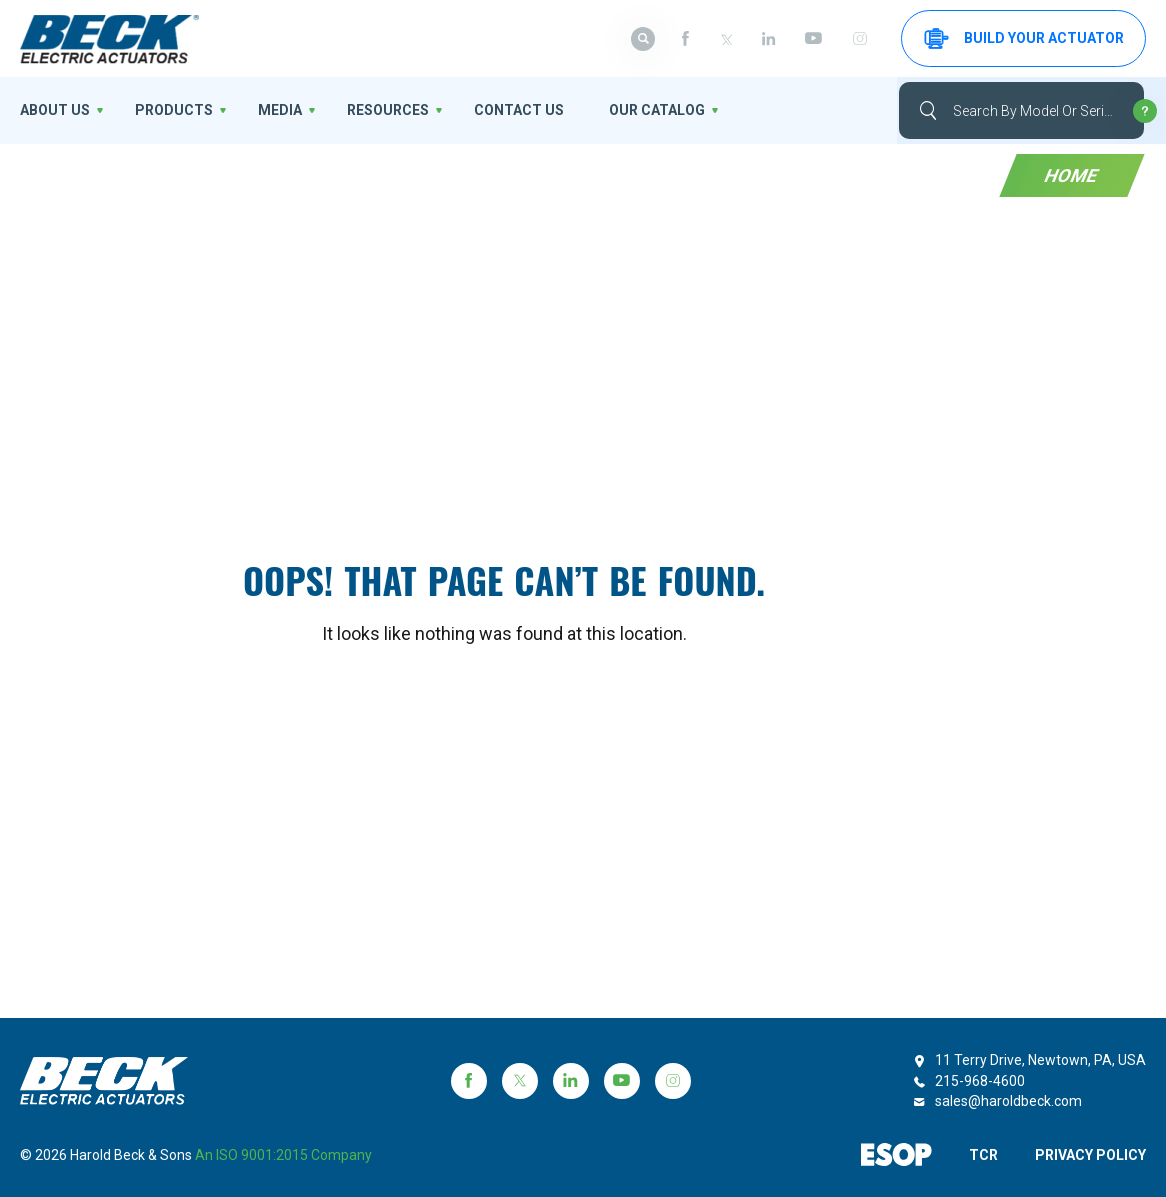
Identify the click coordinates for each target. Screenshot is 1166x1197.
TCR (983, 1155)
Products (174, 110)
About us (55, 110)
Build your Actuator (1024, 38)
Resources (388, 110)
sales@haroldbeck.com (1008, 1101)
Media (280, 110)
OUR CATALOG (657, 110)
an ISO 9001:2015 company (283, 1155)
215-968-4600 (980, 1081)
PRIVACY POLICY (1090, 1155)
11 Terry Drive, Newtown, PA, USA (1040, 1060)
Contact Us (519, 110)
